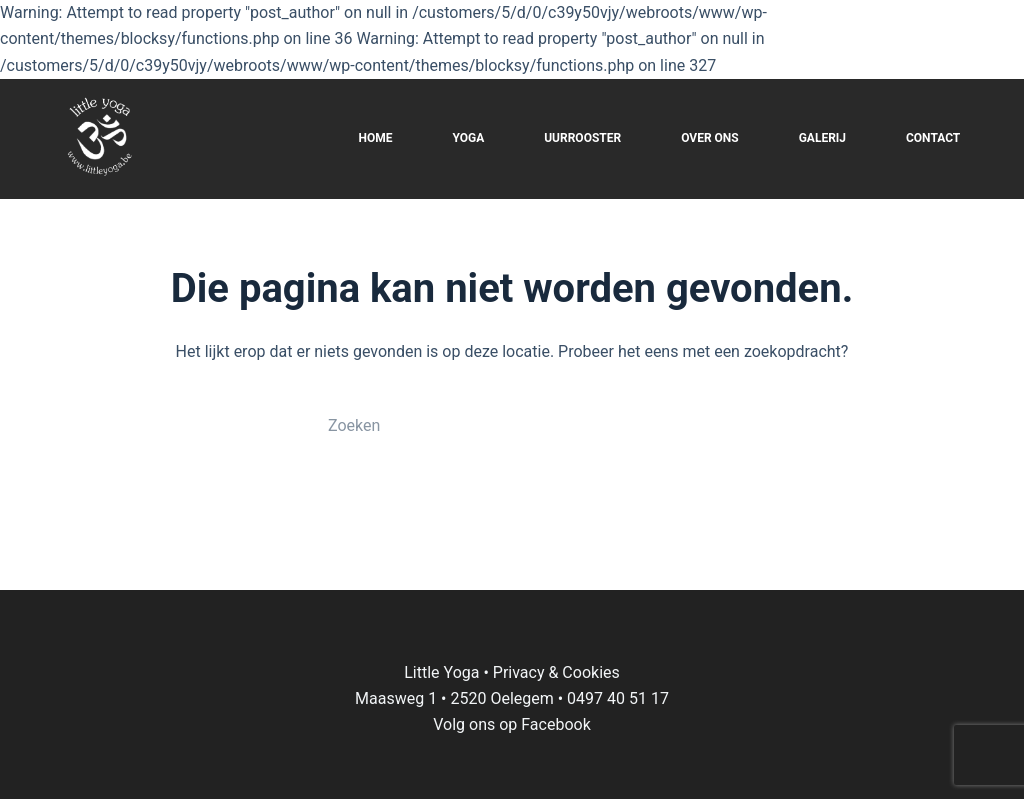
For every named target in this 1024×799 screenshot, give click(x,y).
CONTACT (933, 138)
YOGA (468, 138)
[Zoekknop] (692, 426)
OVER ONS (710, 138)
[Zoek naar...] (492, 426)
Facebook (555, 724)
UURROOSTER (582, 138)
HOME (375, 138)
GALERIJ (822, 138)
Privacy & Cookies (556, 672)
